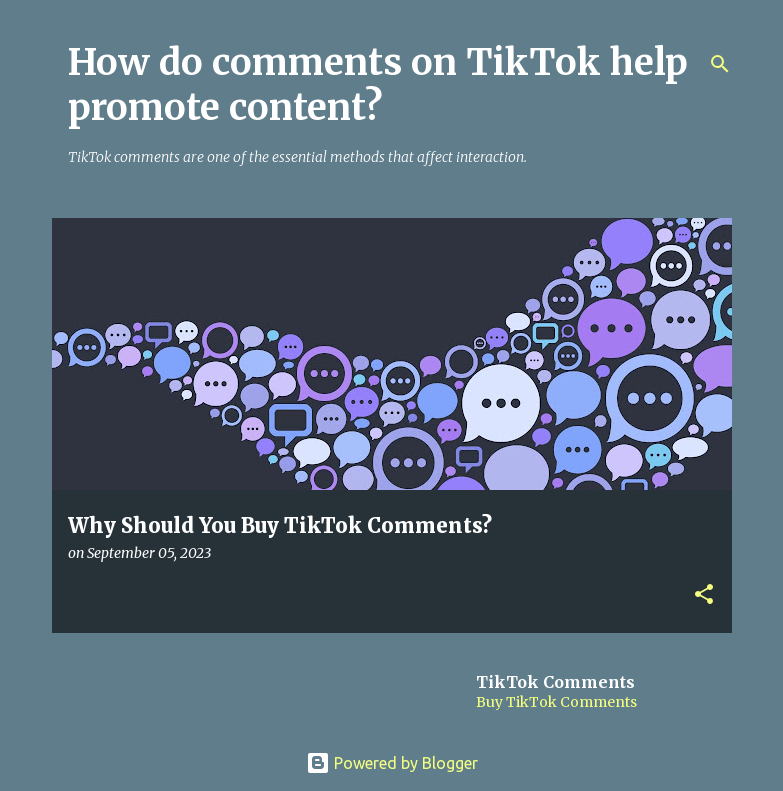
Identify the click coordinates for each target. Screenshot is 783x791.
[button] (704, 595)
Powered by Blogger (392, 763)
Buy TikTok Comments (556, 702)
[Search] (720, 64)
